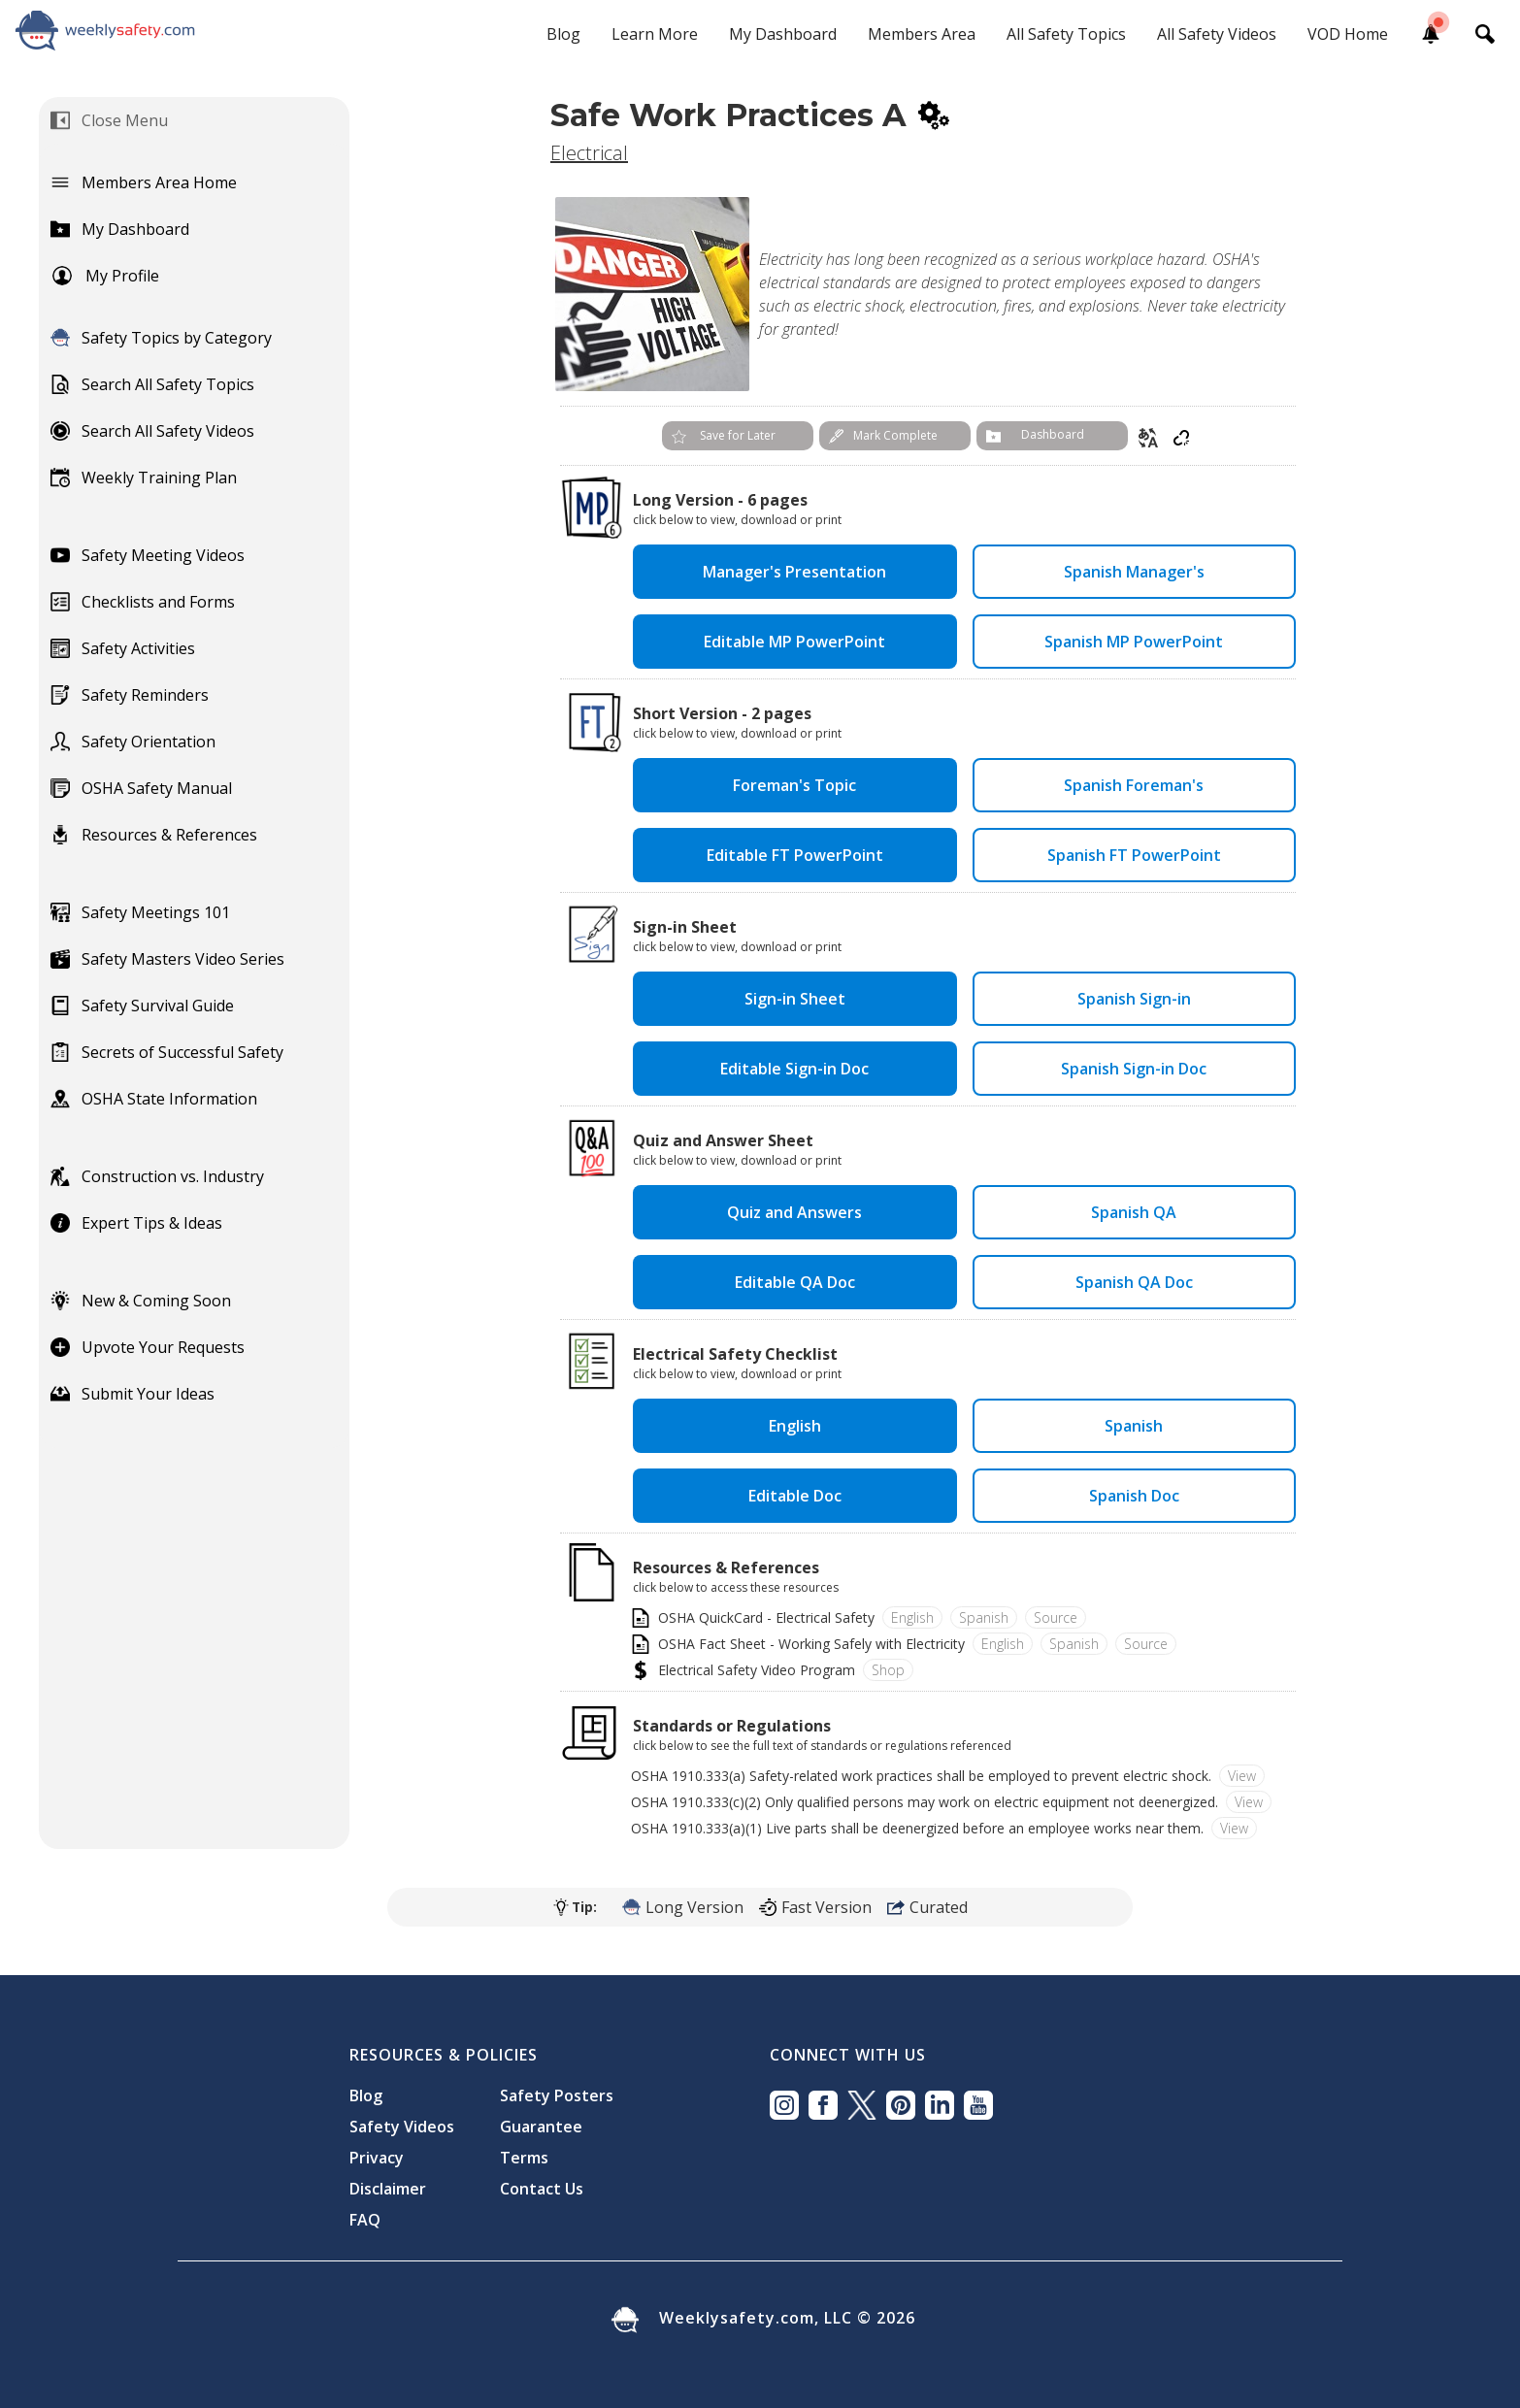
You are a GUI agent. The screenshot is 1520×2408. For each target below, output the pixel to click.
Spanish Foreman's (1134, 785)
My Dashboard (783, 34)
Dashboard (1052, 434)
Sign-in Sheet (794, 998)
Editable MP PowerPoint (794, 641)
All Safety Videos (1216, 34)
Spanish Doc (1134, 1495)
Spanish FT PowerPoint (1134, 855)
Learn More (654, 34)
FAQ (364, 2219)
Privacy (376, 2157)
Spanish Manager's (1134, 571)
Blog (563, 34)
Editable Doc (795, 1495)
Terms (524, 2157)
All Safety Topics (1066, 34)
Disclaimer (387, 2188)
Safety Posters (556, 2095)
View (1242, 1775)
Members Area (921, 34)
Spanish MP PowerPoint (1133, 641)
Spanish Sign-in (1134, 998)
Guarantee (541, 2126)
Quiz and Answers (794, 1212)
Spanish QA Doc (1134, 1282)
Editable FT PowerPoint (795, 855)
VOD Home (1347, 34)
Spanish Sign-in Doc (1133, 1068)
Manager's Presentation (794, 571)
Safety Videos (401, 2126)
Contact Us (541, 2188)
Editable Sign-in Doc (794, 1068)
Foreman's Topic (794, 785)
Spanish (1134, 1425)
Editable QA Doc (795, 1282)
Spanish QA (1133, 1212)
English (795, 1425)
